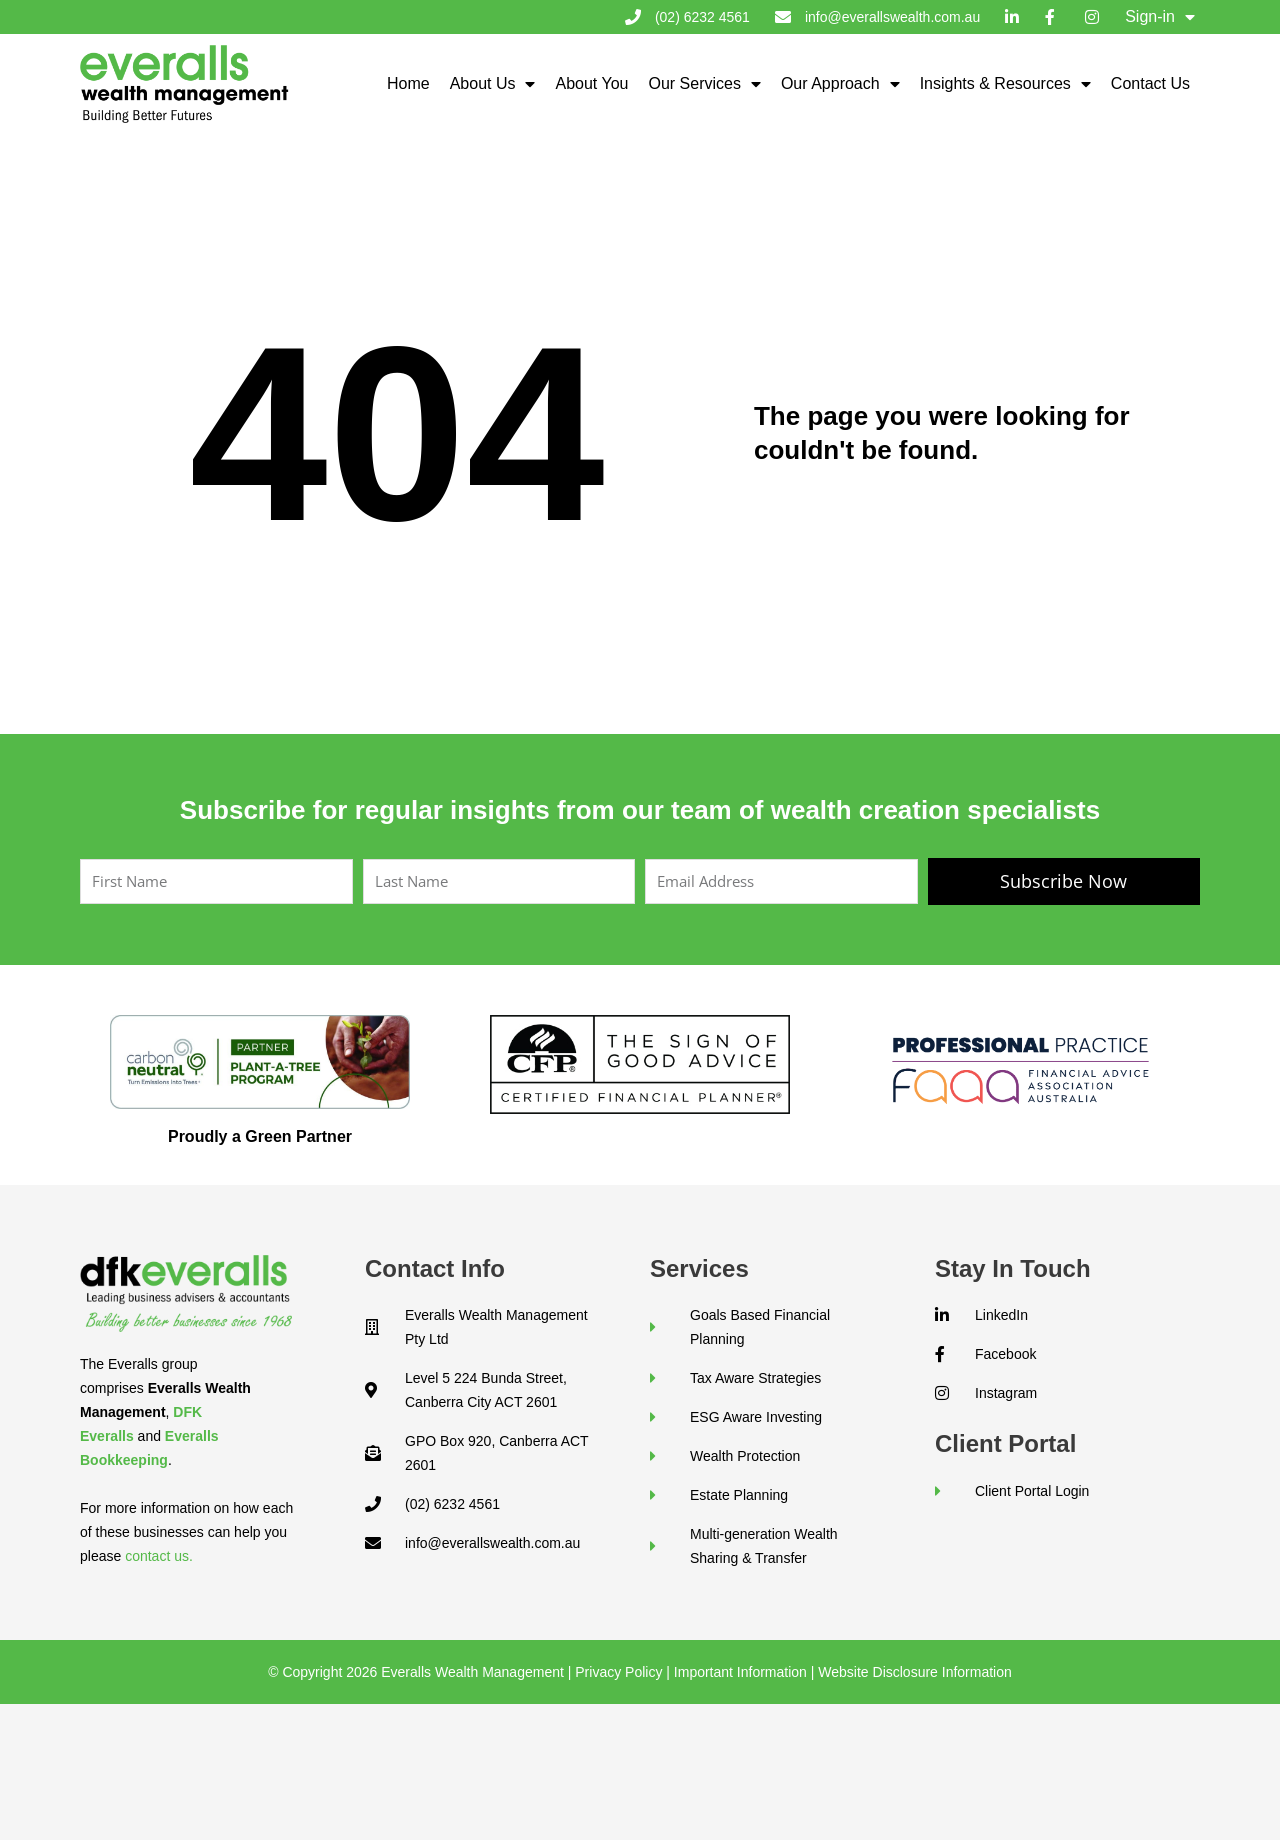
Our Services (704, 84)
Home (408, 83)
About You (591, 83)
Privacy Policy (618, 1672)
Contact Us (1150, 83)
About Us (493, 84)
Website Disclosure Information (914, 1672)
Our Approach (840, 84)
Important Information (740, 1672)
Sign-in (1160, 17)
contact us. (159, 1556)
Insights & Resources (1005, 84)
